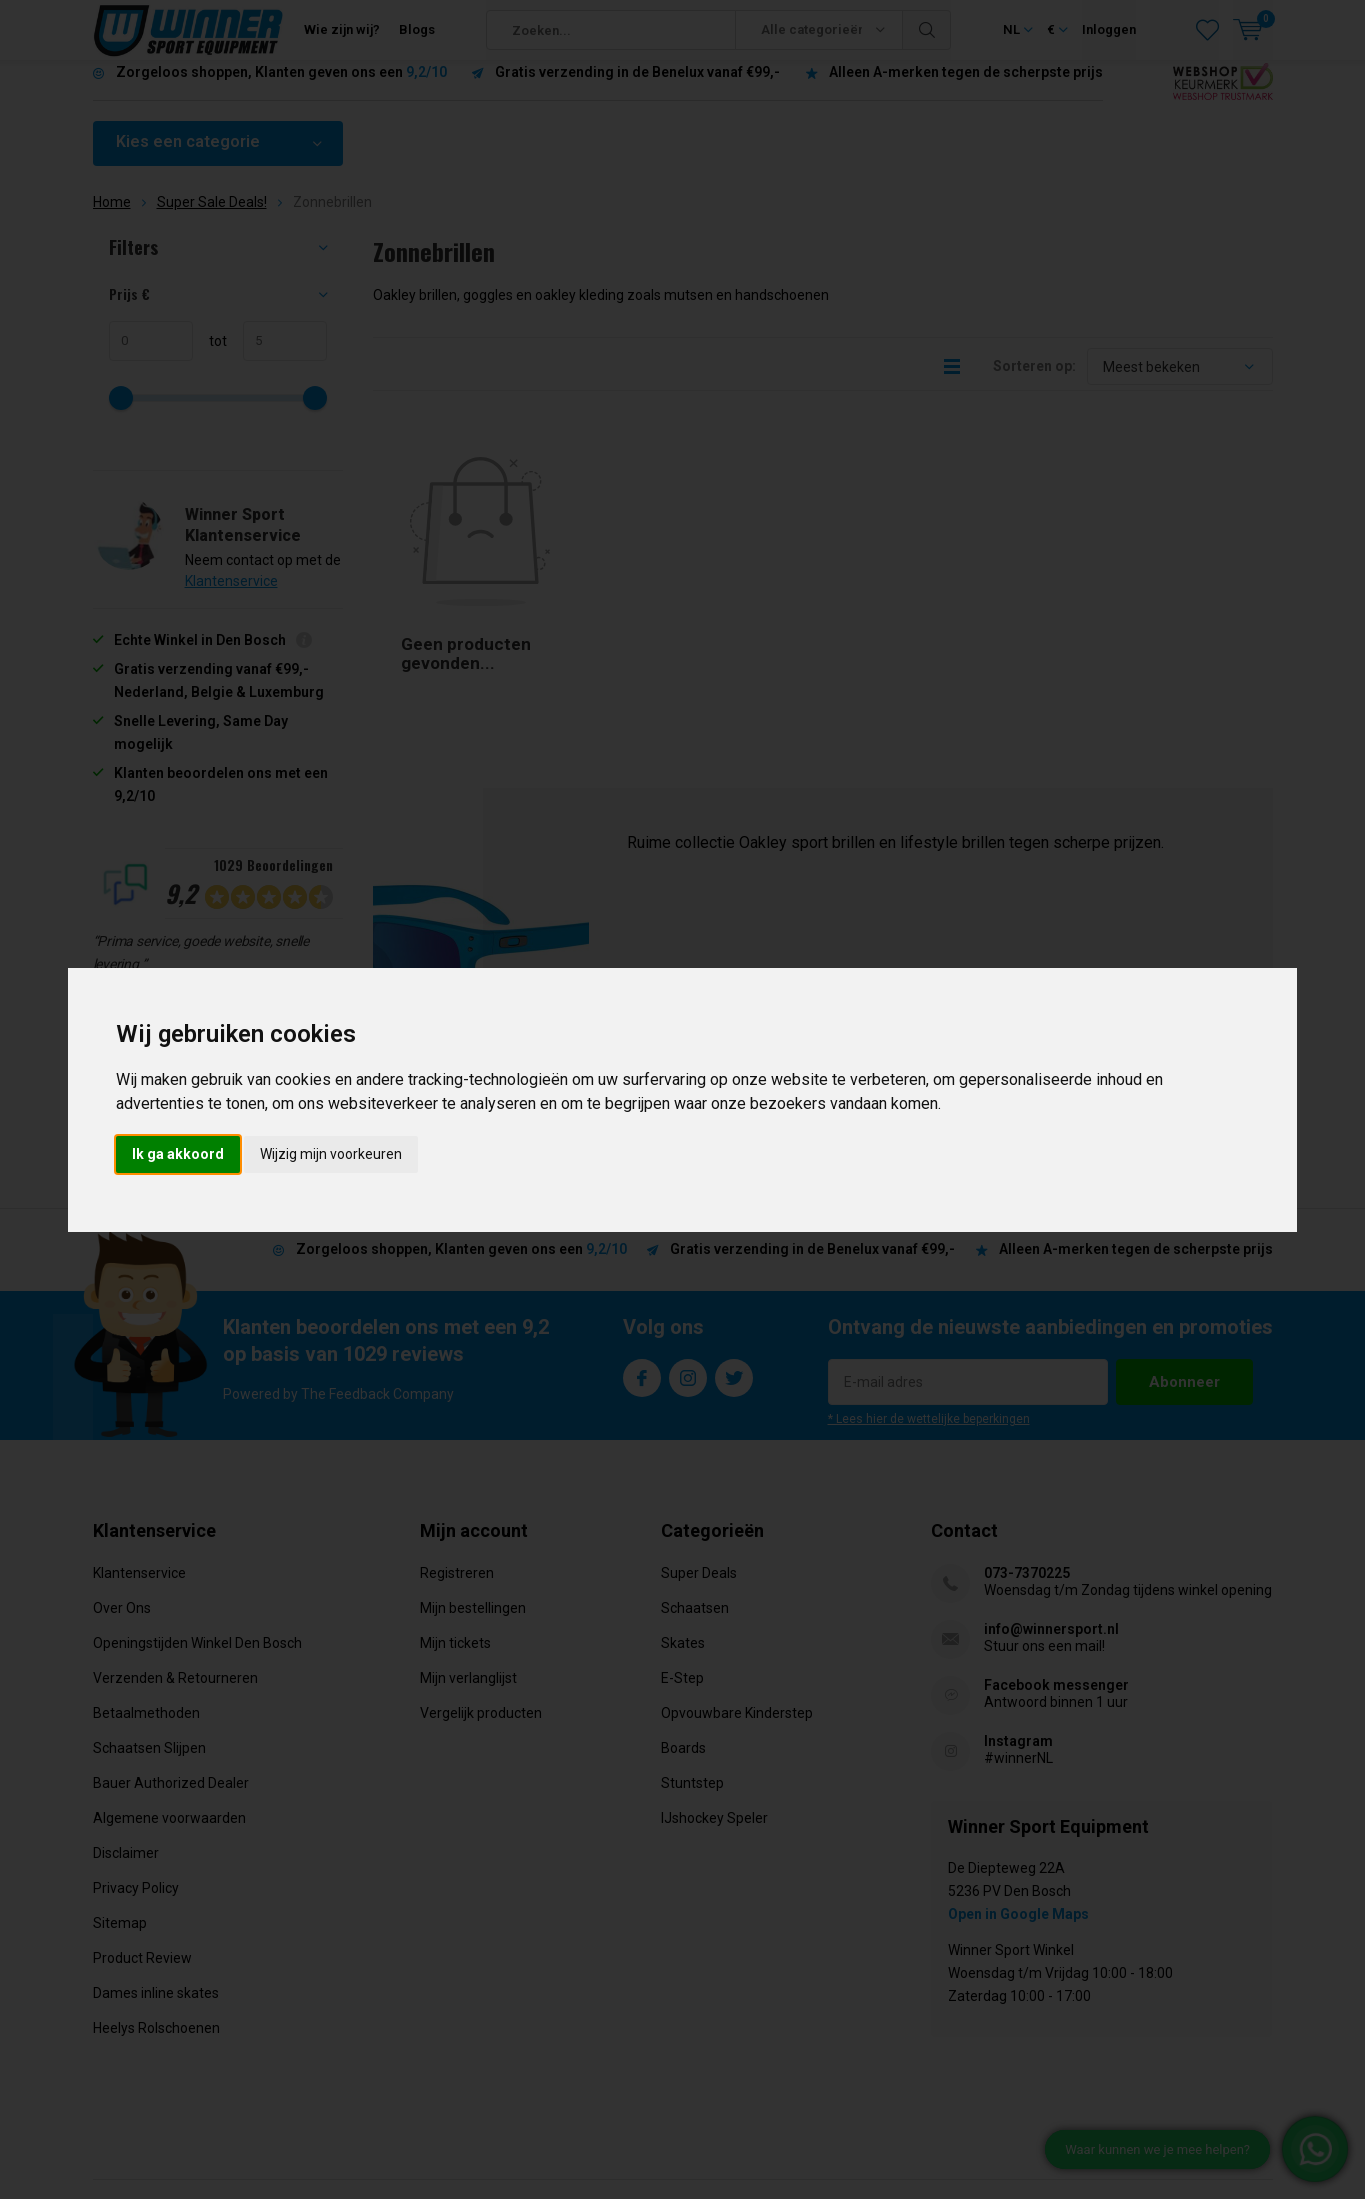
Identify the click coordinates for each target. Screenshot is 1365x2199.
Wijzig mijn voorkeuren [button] (331, 1154)
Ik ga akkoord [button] (178, 1154)
